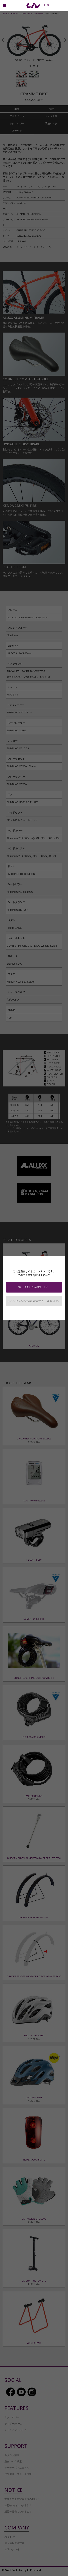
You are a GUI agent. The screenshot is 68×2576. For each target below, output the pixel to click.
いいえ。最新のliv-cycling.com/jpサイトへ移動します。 (34, 1301)
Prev (3, 40)
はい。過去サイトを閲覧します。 (34, 1287)
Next (65, 40)
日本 (46, 5)
